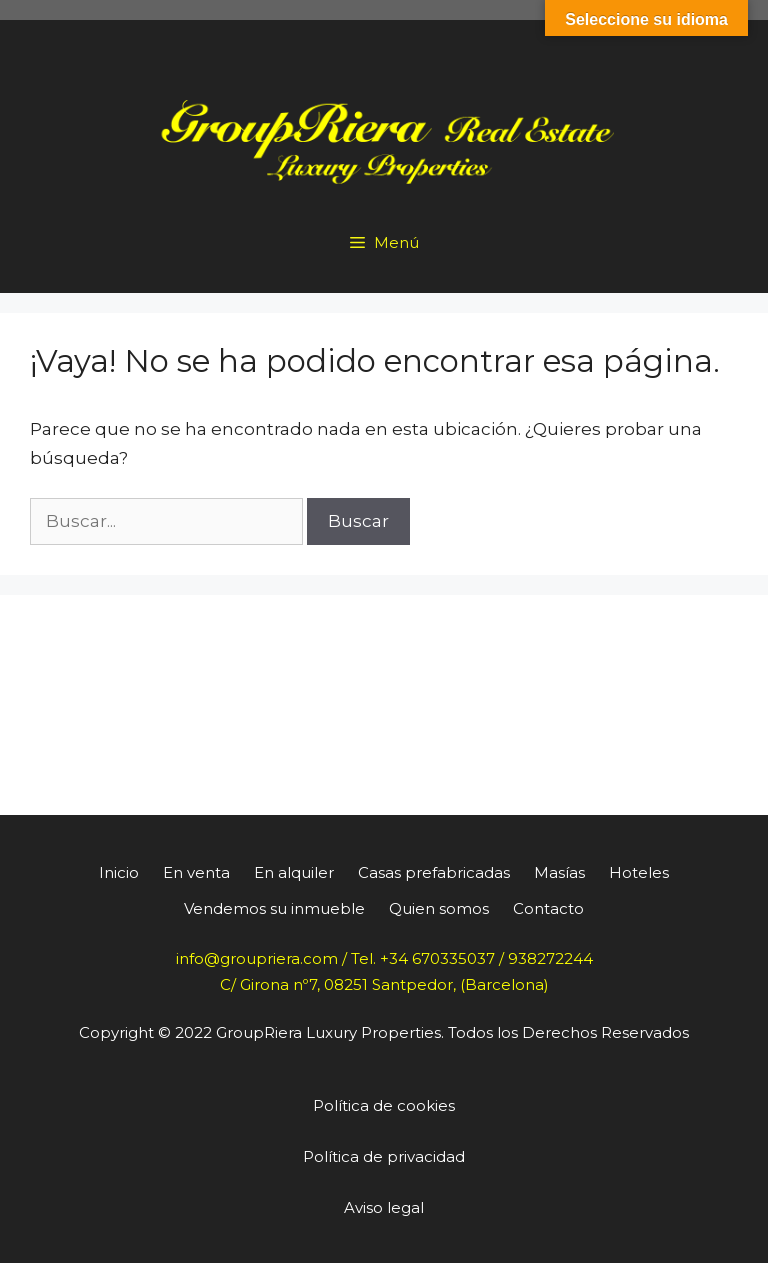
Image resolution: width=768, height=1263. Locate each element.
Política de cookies (384, 1105)
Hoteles (639, 872)
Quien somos (439, 908)
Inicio (119, 872)
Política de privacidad (384, 1156)
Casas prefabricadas (434, 872)
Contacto (548, 908)
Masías (559, 872)
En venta (196, 872)
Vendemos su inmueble (274, 908)
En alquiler (294, 872)
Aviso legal (384, 1207)
